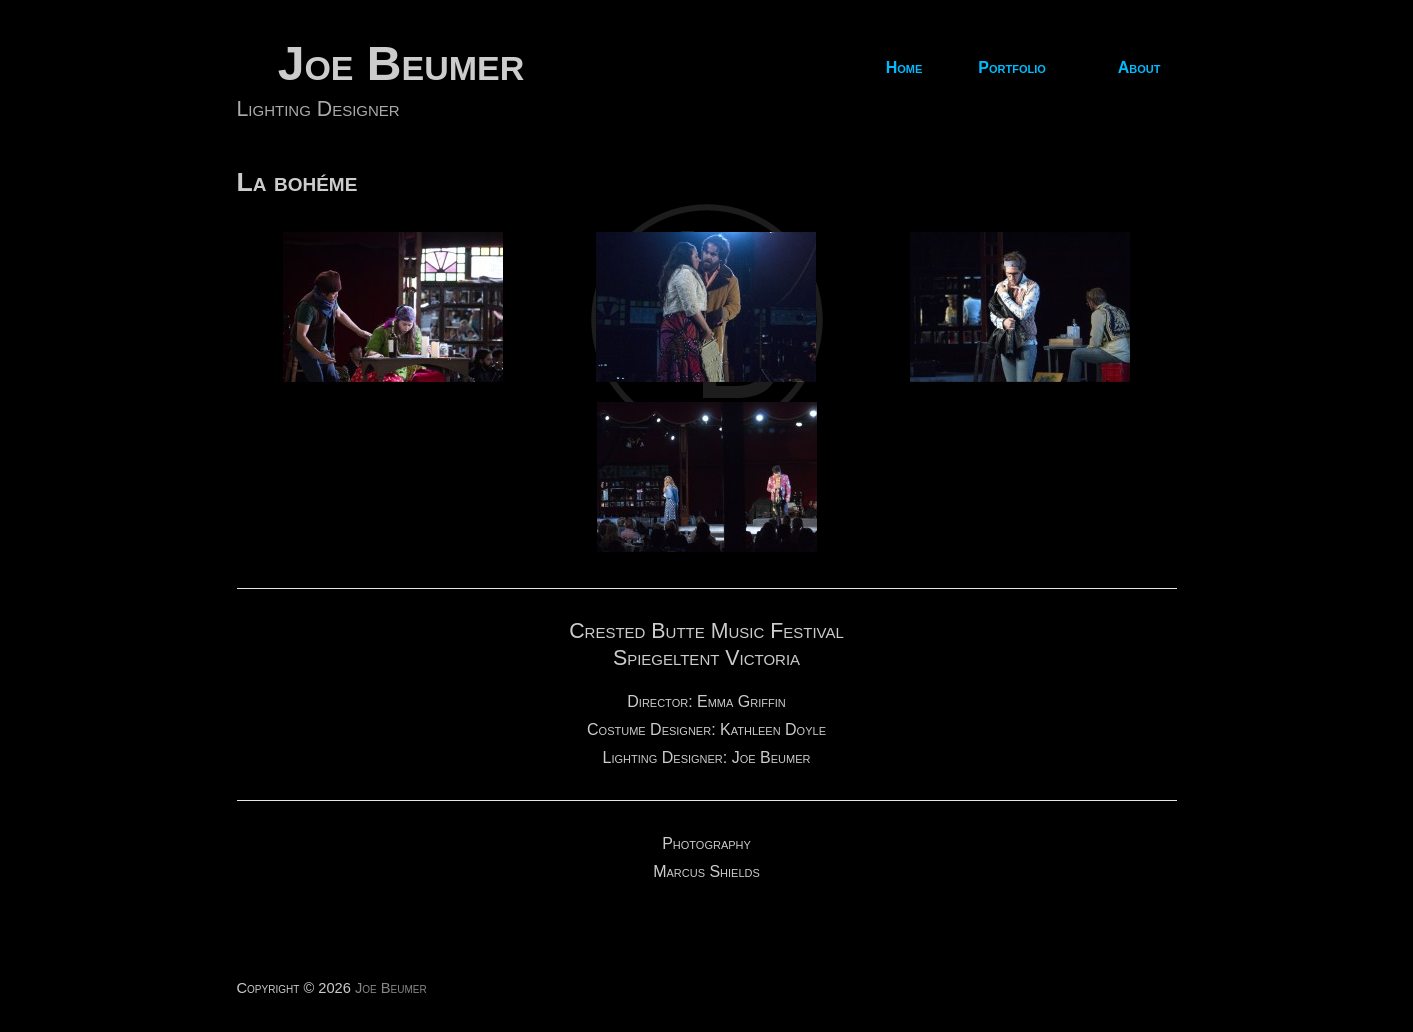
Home (904, 68)
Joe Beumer (401, 63)
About (1139, 68)
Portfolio (1012, 68)
